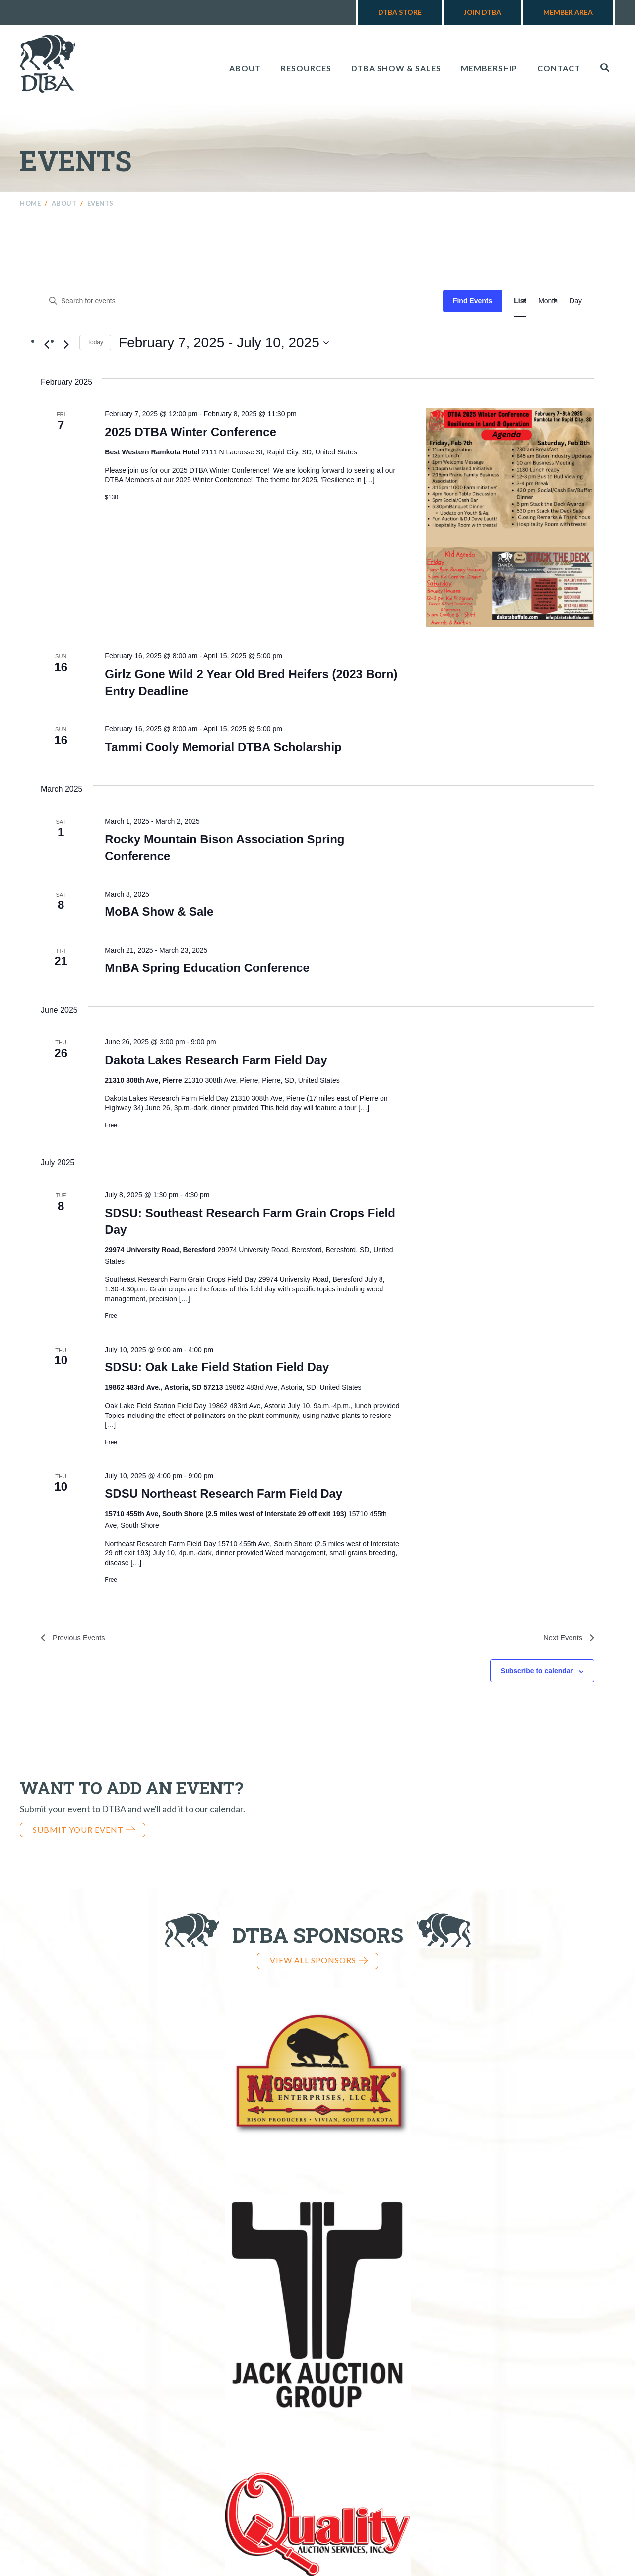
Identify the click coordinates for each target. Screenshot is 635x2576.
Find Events (472, 301)
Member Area (568, 12)
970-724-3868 (364, 2491)
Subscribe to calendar (537, 1672)
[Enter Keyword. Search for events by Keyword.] (242, 301)
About (245, 68)
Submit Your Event (84, 1831)
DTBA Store (400, 12)
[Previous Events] (47, 344)
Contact (558, 68)
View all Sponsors (319, 1962)
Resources (306, 68)
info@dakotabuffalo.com (483, 2491)
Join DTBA (482, 12)
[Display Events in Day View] (576, 301)
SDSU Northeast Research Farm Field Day (223, 1493)
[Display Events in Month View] (548, 301)
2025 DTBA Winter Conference (190, 432)
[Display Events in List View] (520, 301)
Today (95, 342)
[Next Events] (66, 344)
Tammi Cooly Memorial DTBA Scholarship (223, 747)
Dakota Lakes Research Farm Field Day (216, 1060)
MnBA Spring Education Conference (207, 967)
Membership (489, 68)
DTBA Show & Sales (396, 68)
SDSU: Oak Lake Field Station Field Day (217, 1367)
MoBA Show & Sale (159, 911)
